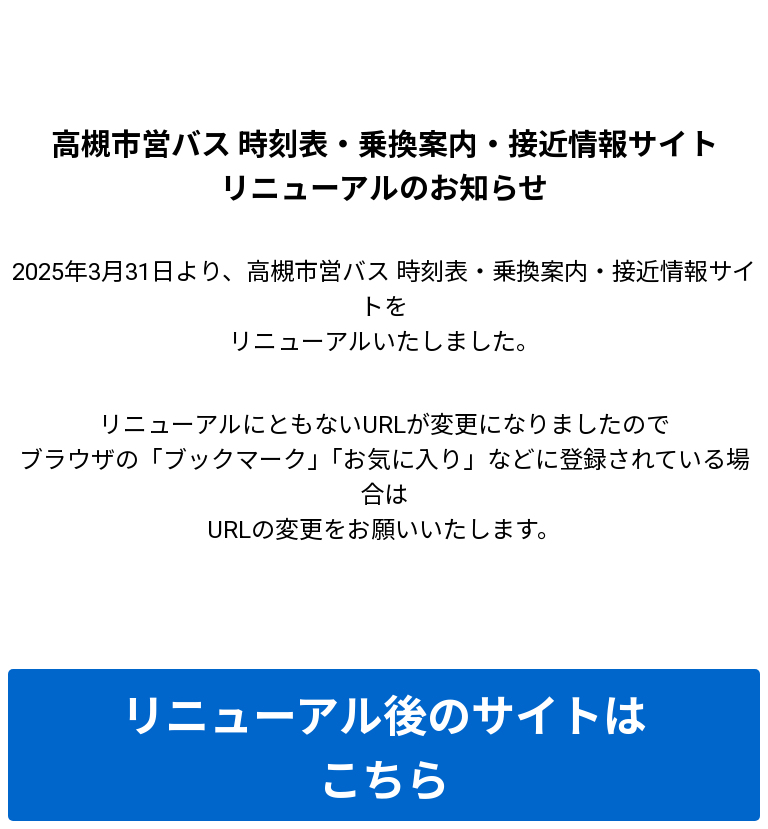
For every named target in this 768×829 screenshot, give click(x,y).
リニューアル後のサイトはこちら (384, 749)
